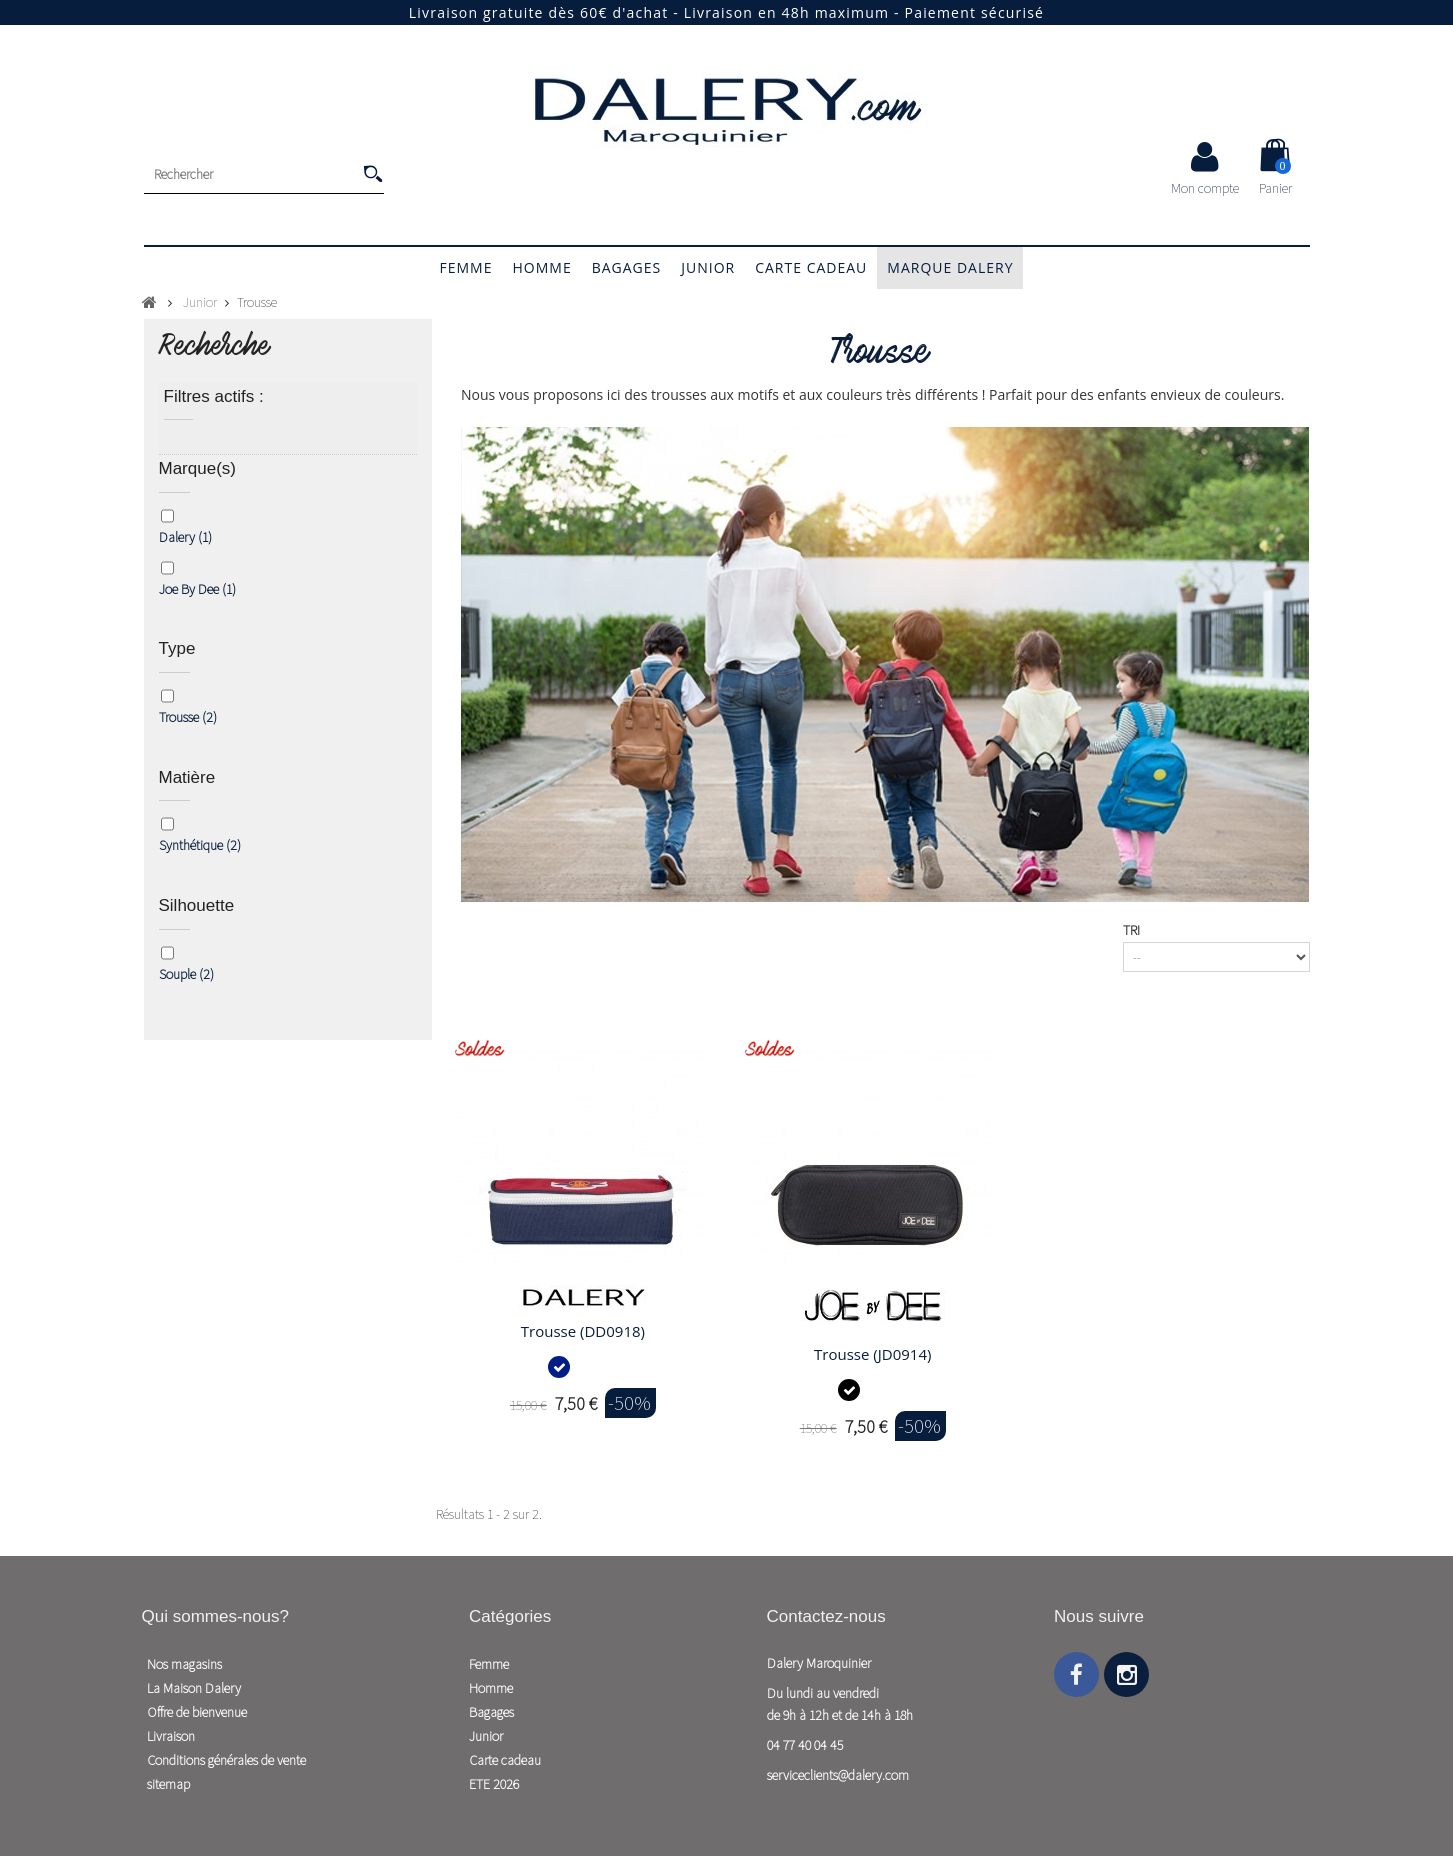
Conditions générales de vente (226, 1760)
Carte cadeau (811, 267)
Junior (708, 267)
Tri (1131, 930)
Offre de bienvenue (197, 1712)
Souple (186, 974)
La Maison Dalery (194, 1688)
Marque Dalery (950, 267)
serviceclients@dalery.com (838, 1775)
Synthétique (200, 845)
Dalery (185, 537)
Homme (541, 267)
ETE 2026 (494, 1784)
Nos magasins (184, 1664)
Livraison (171, 1736)
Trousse (188, 717)
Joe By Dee (197, 589)
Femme (466, 267)
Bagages (627, 267)
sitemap (168, 1784)
